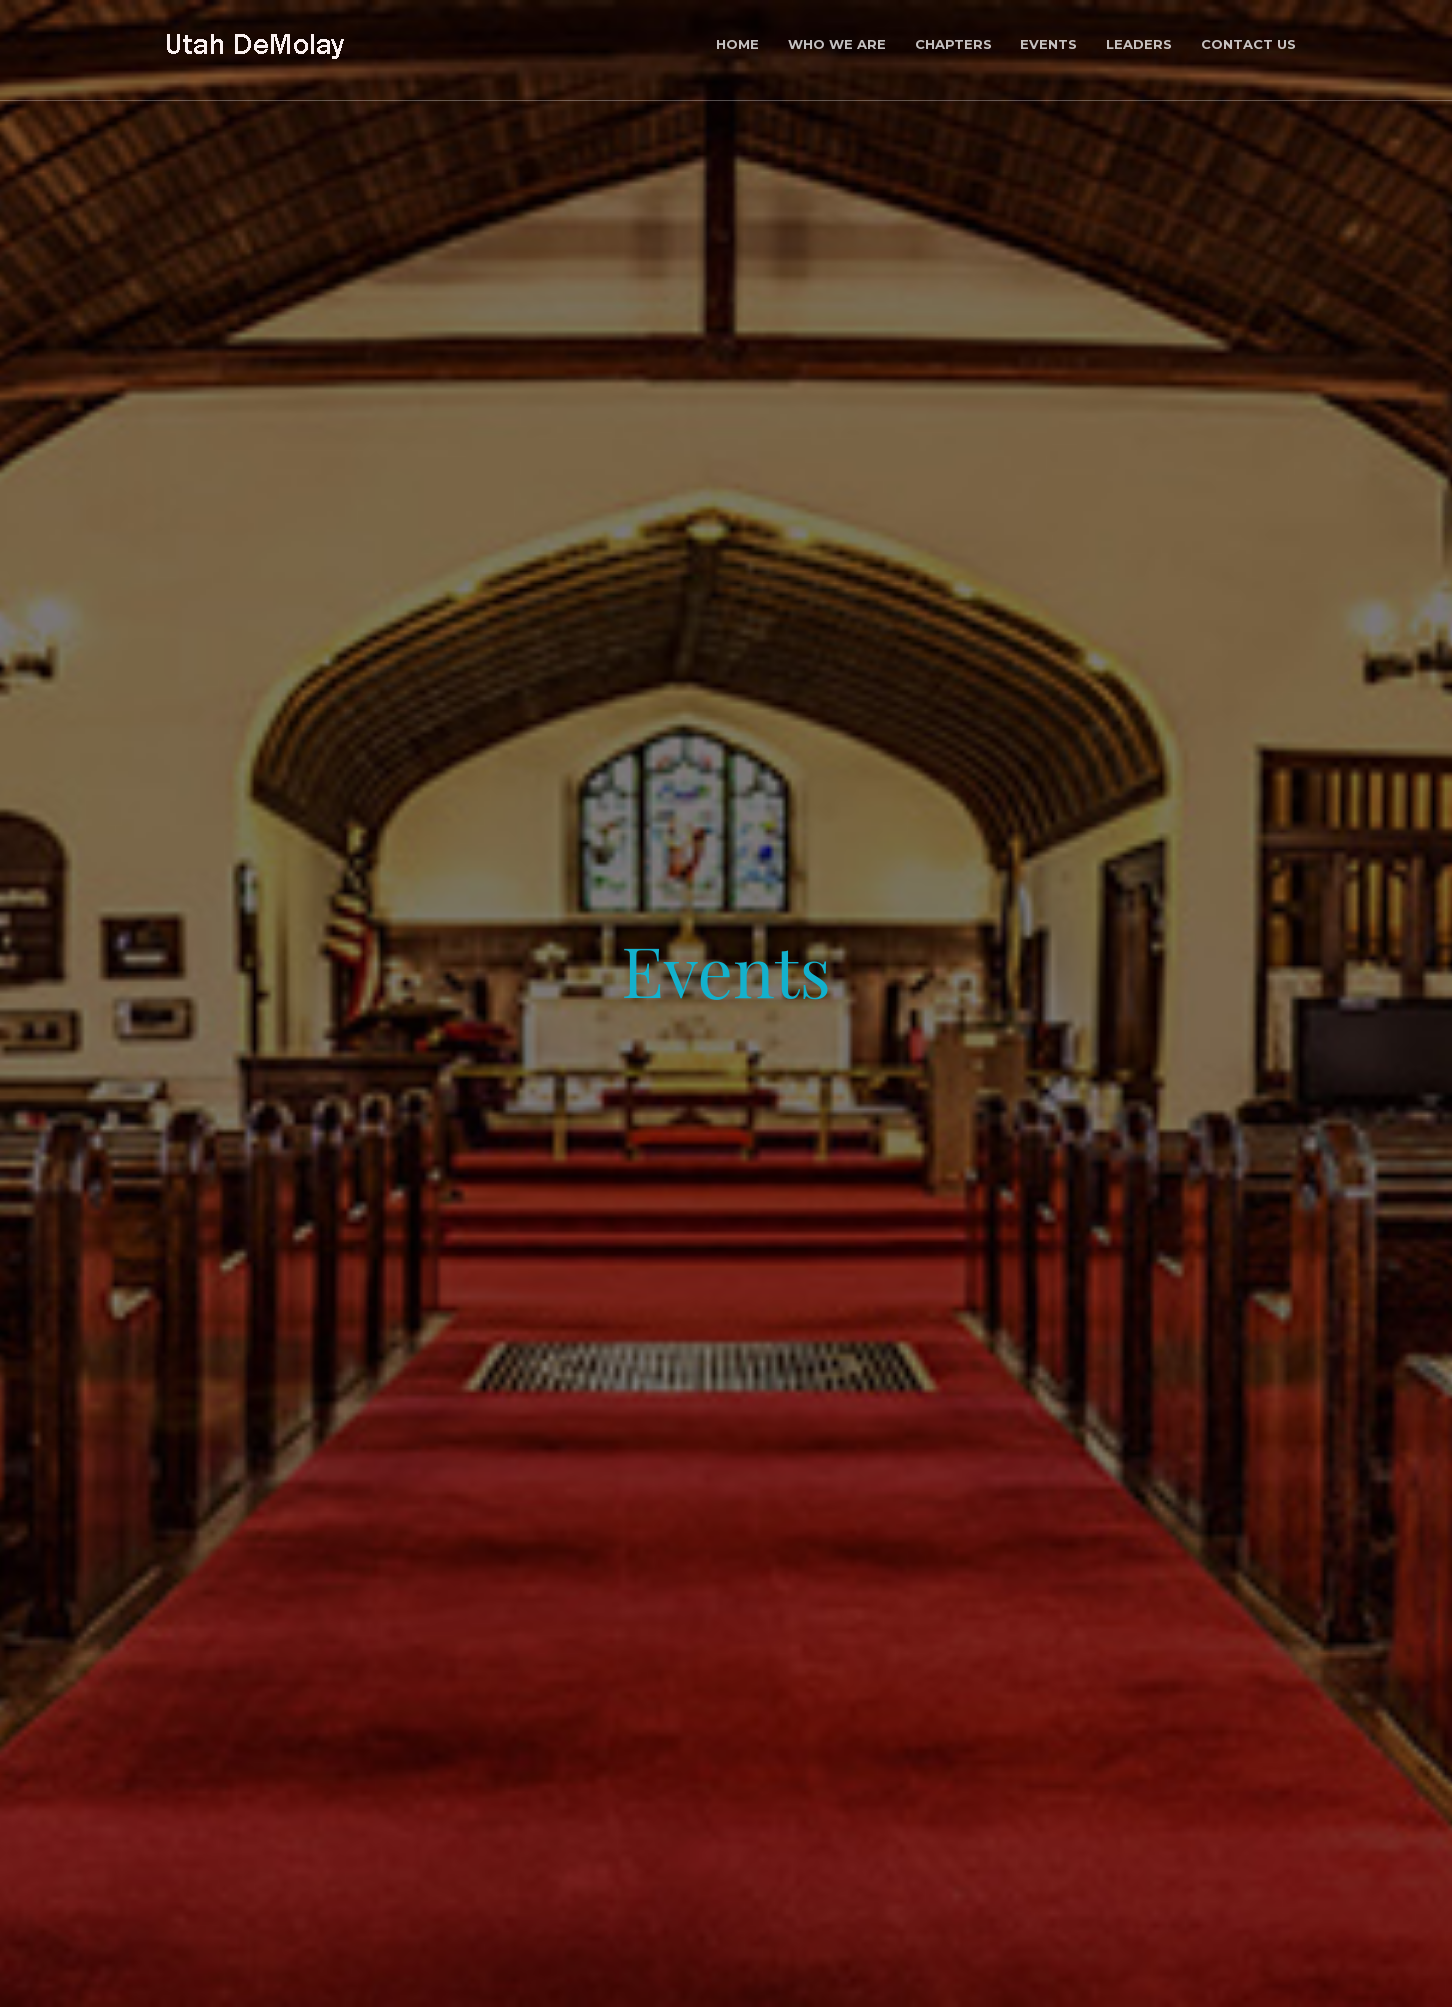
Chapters (953, 44)
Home (737, 44)
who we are (837, 44)
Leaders (1139, 44)
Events (1048, 44)
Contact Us (1248, 44)
